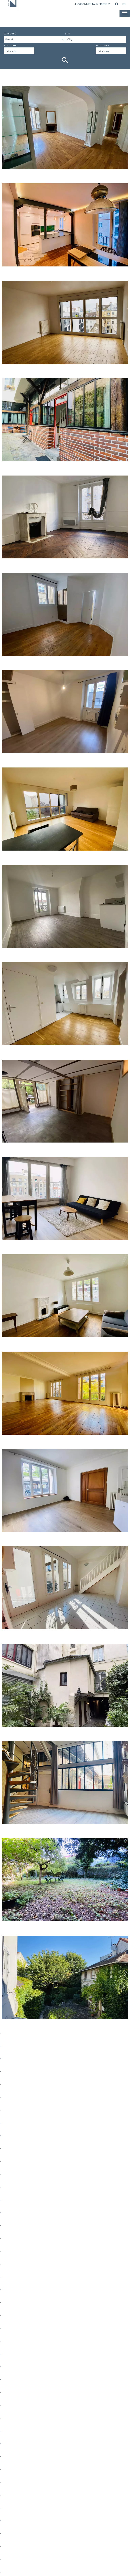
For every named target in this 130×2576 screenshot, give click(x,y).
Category (10, 34)
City (68, 34)
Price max (102, 45)
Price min (10, 45)
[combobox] (34, 39)
